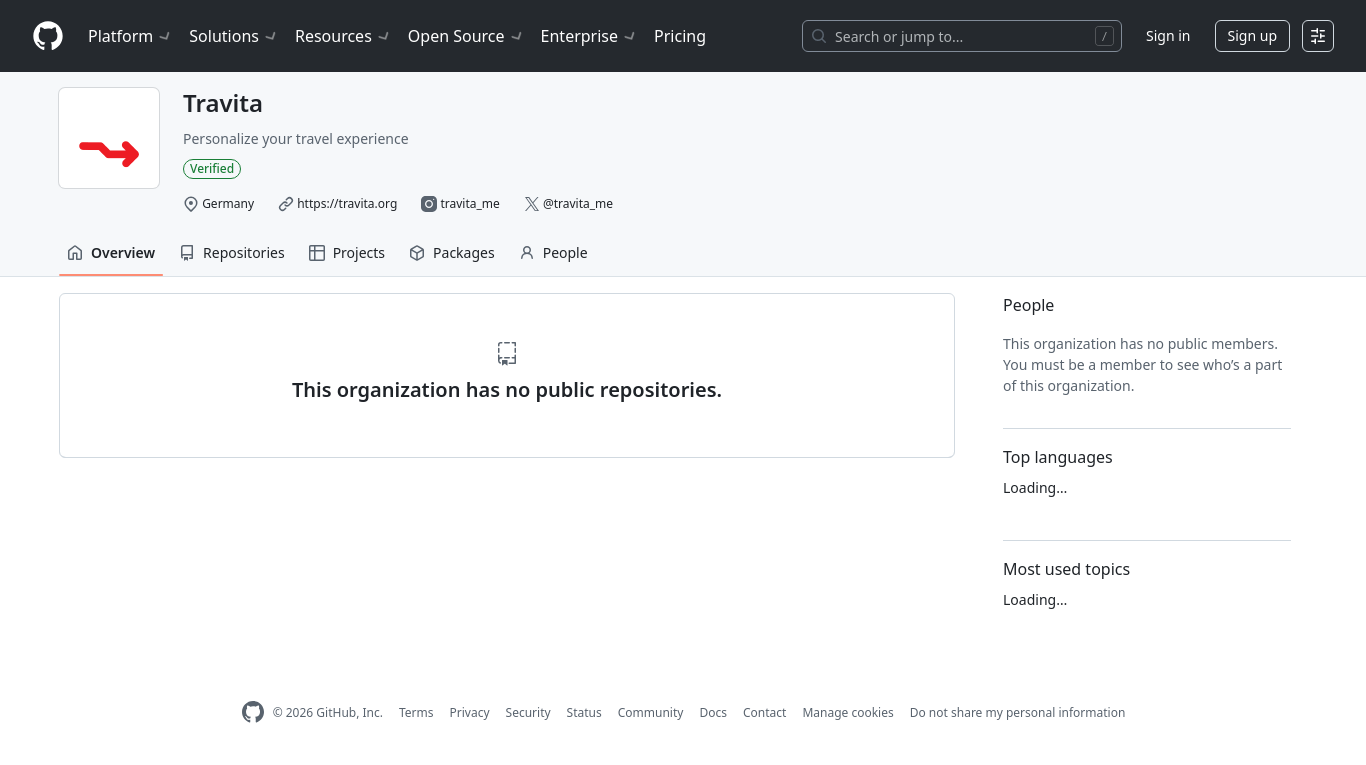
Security (528, 712)
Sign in (1168, 35)
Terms (416, 712)
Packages (452, 252)
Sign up (1252, 35)
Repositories (232, 252)
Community (651, 712)
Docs (713, 712)
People (553, 252)
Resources (343, 36)
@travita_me (578, 203)
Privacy (470, 712)
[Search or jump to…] (962, 36)
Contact (764, 712)
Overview (111, 252)
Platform (130, 36)
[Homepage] (48, 36)
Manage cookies (847, 712)
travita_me (469, 203)
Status (584, 712)
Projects (347, 252)
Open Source (466, 36)
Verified (212, 168)
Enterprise (589, 36)
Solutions (234, 36)
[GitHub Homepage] (253, 712)
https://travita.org (347, 203)
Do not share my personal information (1018, 712)
